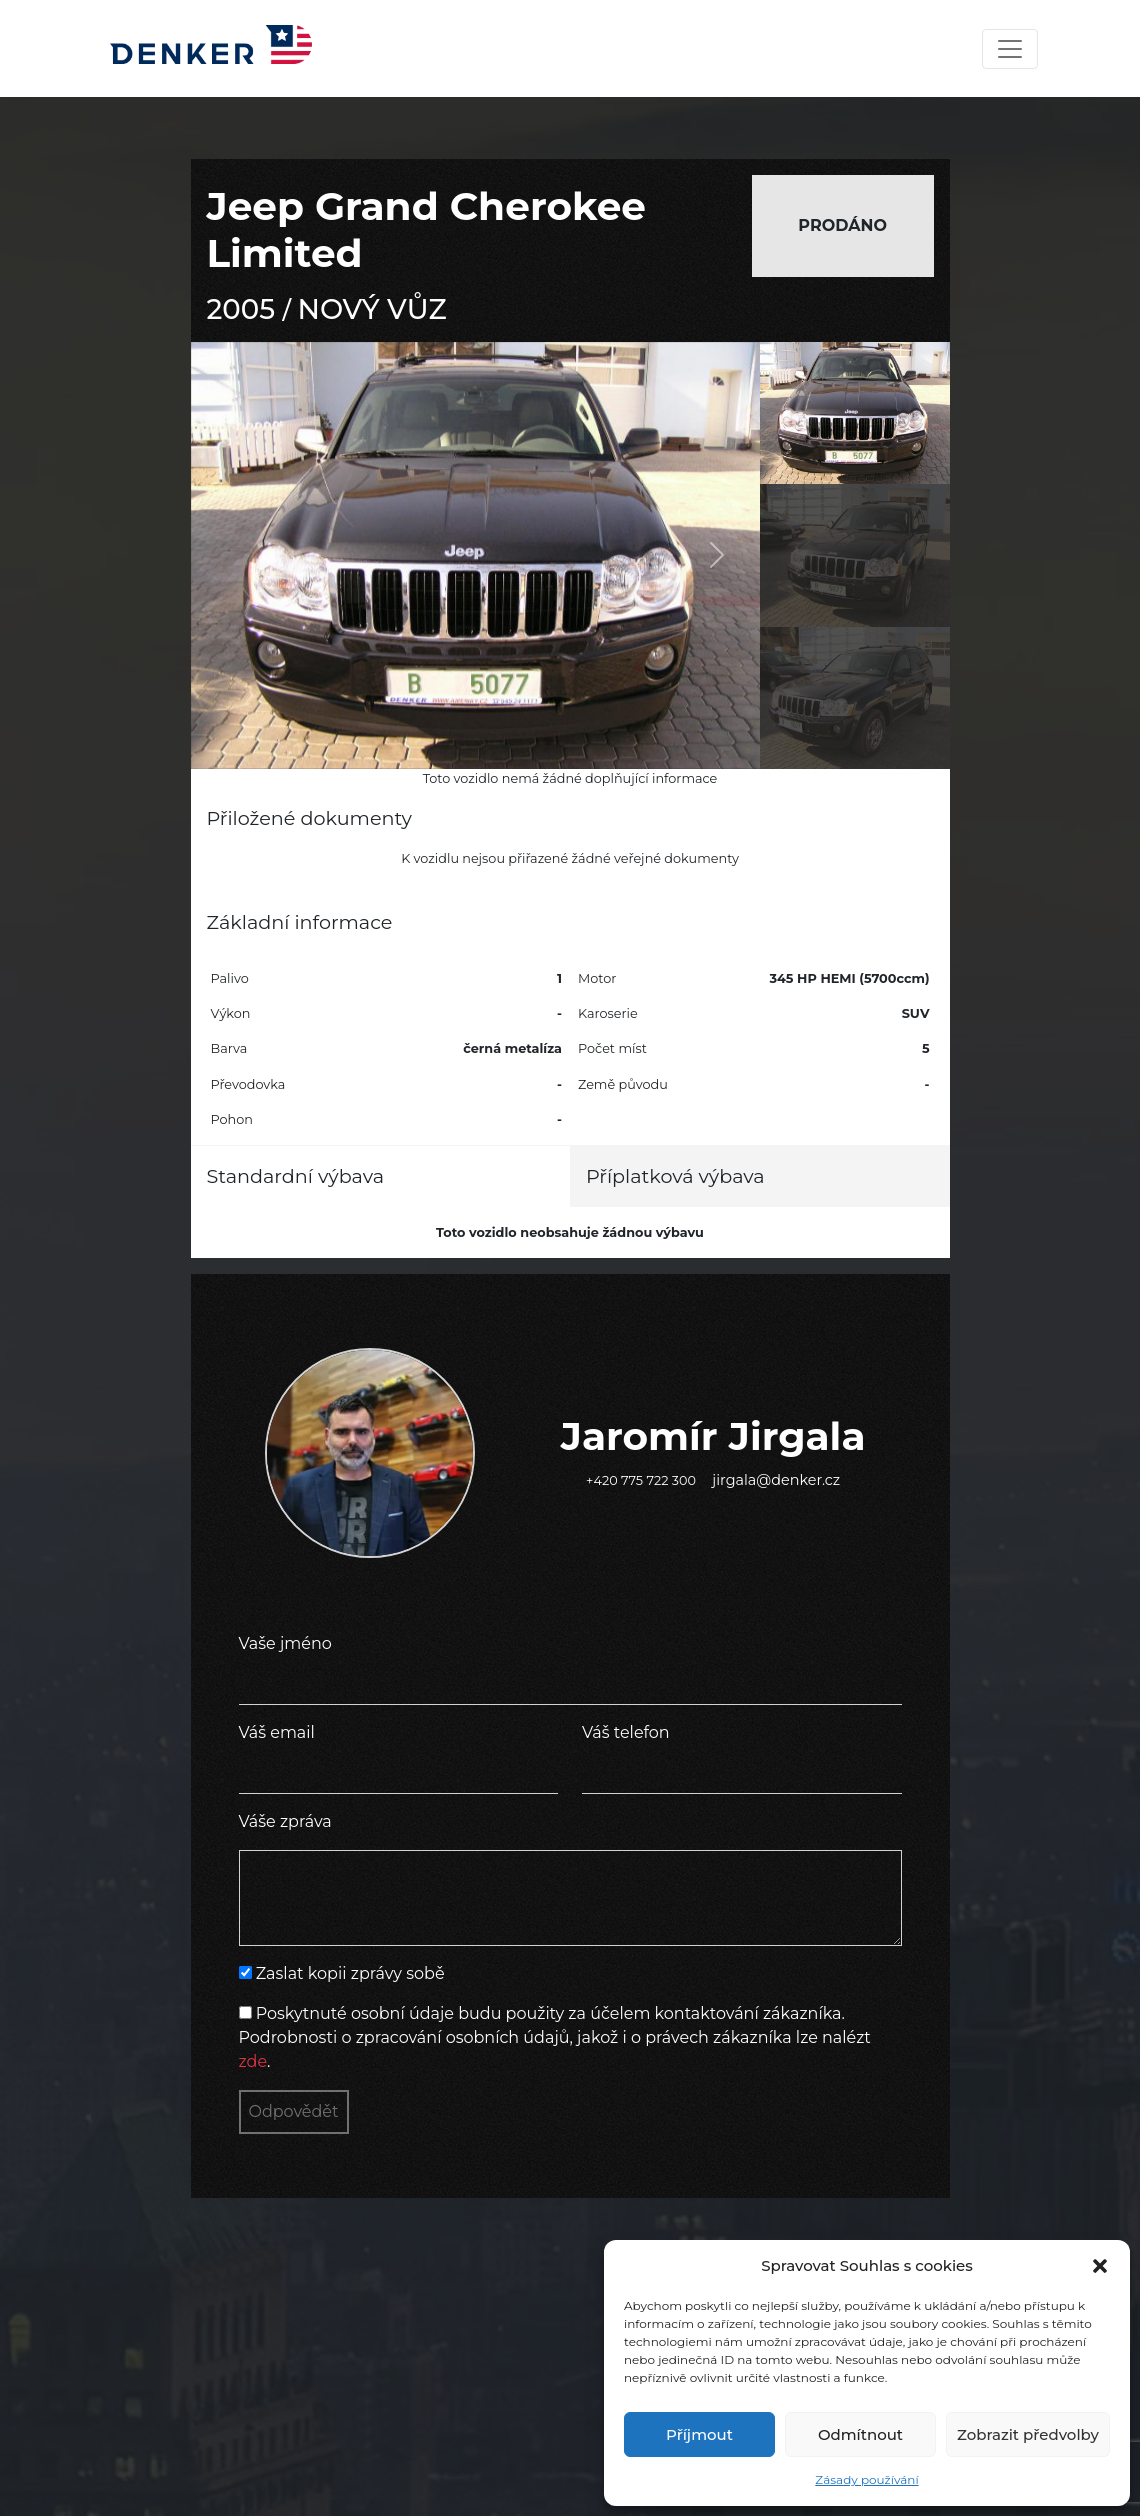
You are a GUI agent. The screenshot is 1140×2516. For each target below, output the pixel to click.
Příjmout (699, 2434)
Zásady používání (866, 2479)
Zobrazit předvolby (1028, 2434)
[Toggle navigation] (1010, 49)
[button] (1100, 2266)
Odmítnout (860, 2434)
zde (253, 2061)
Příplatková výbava (675, 1176)
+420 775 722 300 (641, 1480)
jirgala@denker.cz (776, 1480)
